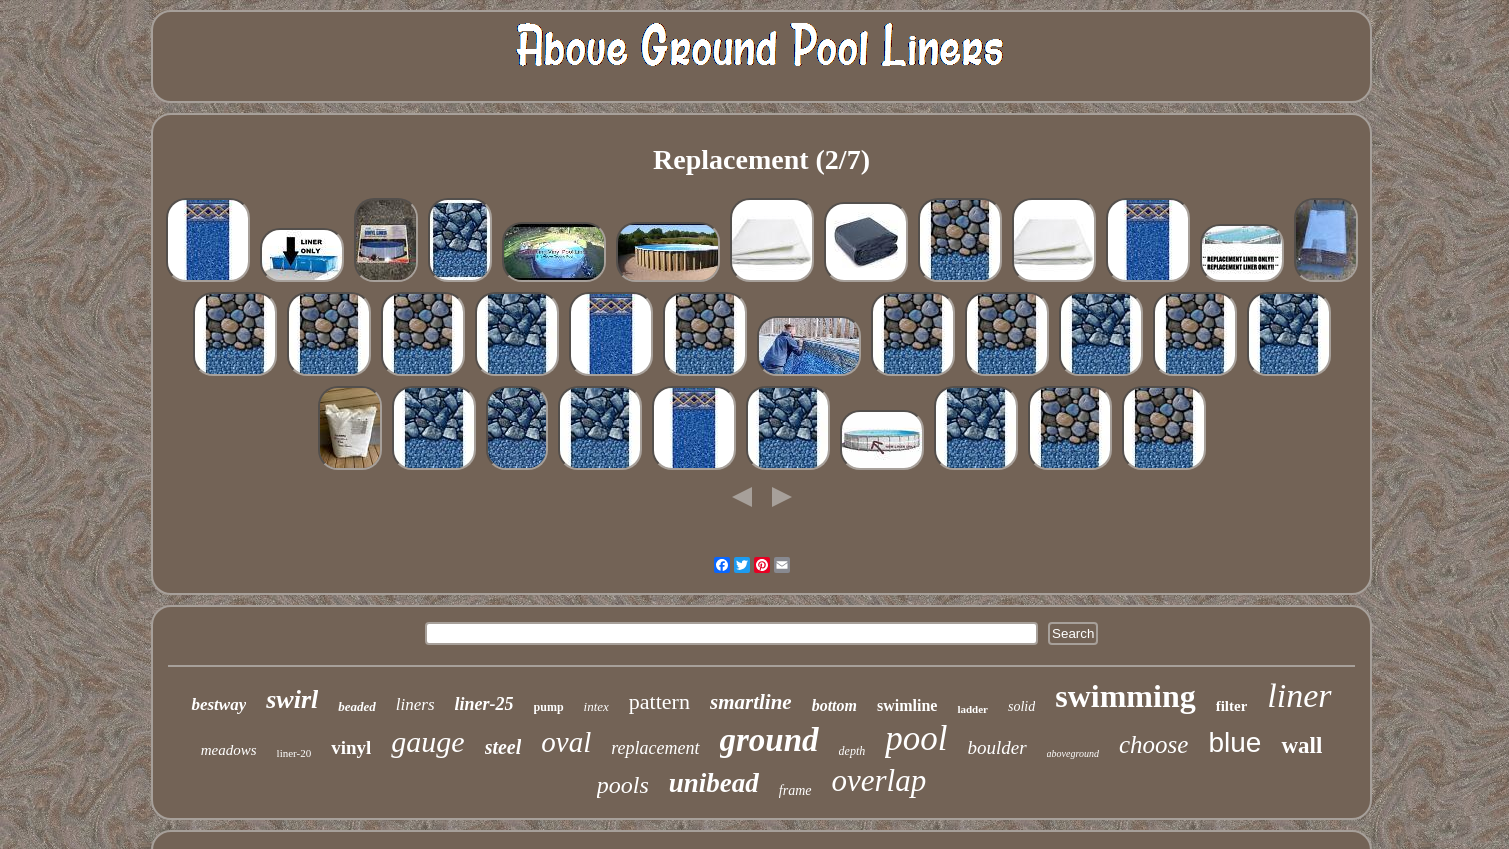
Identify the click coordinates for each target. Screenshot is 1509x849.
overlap (879, 780)
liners (415, 704)
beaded (357, 706)
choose (1153, 744)
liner (1299, 695)
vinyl (351, 747)
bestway (218, 704)
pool (916, 738)
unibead (714, 783)
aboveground (1073, 753)
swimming (1125, 696)
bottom (834, 705)
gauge (427, 741)
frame (795, 790)
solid (1021, 706)
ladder (972, 709)
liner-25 (484, 704)
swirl (292, 699)
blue (1234, 742)
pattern (659, 701)
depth (852, 751)
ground (769, 740)
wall (1301, 745)
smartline (751, 702)
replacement (655, 748)
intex (596, 706)
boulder (997, 747)
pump (549, 707)
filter (1232, 706)
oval (566, 742)
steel (503, 747)
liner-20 (294, 753)
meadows (229, 750)
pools (623, 785)
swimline (907, 705)
